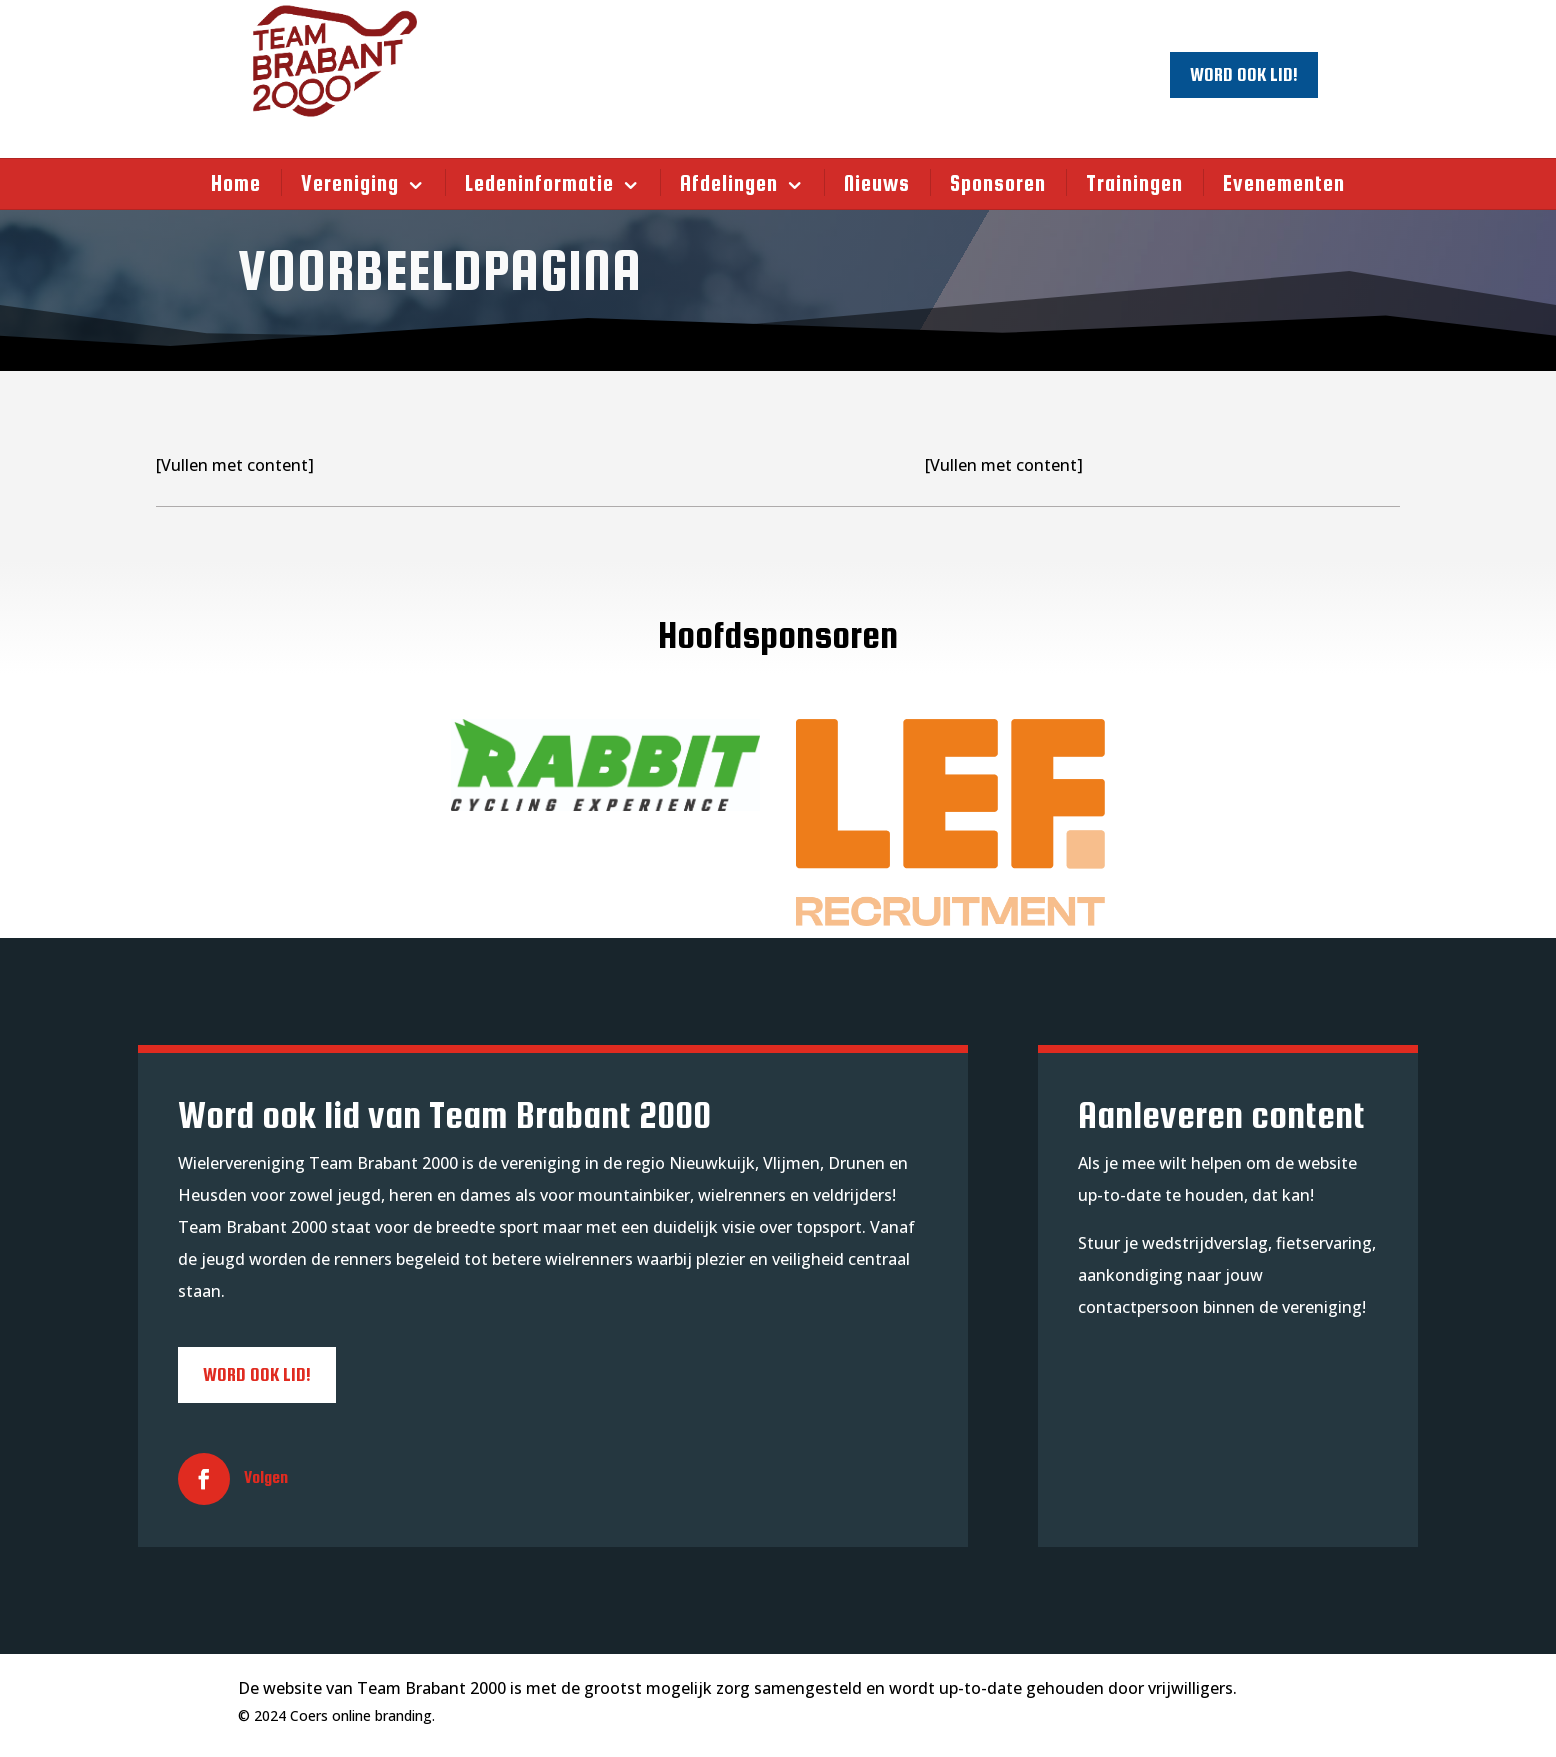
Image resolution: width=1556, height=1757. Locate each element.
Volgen (266, 1477)
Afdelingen (729, 183)
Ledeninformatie (539, 183)
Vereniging (350, 183)
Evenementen (1284, 183)
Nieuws (877, 183)
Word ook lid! (1244, 74)
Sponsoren (998, 183)
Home (236, 183)
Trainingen (1134, 183)
